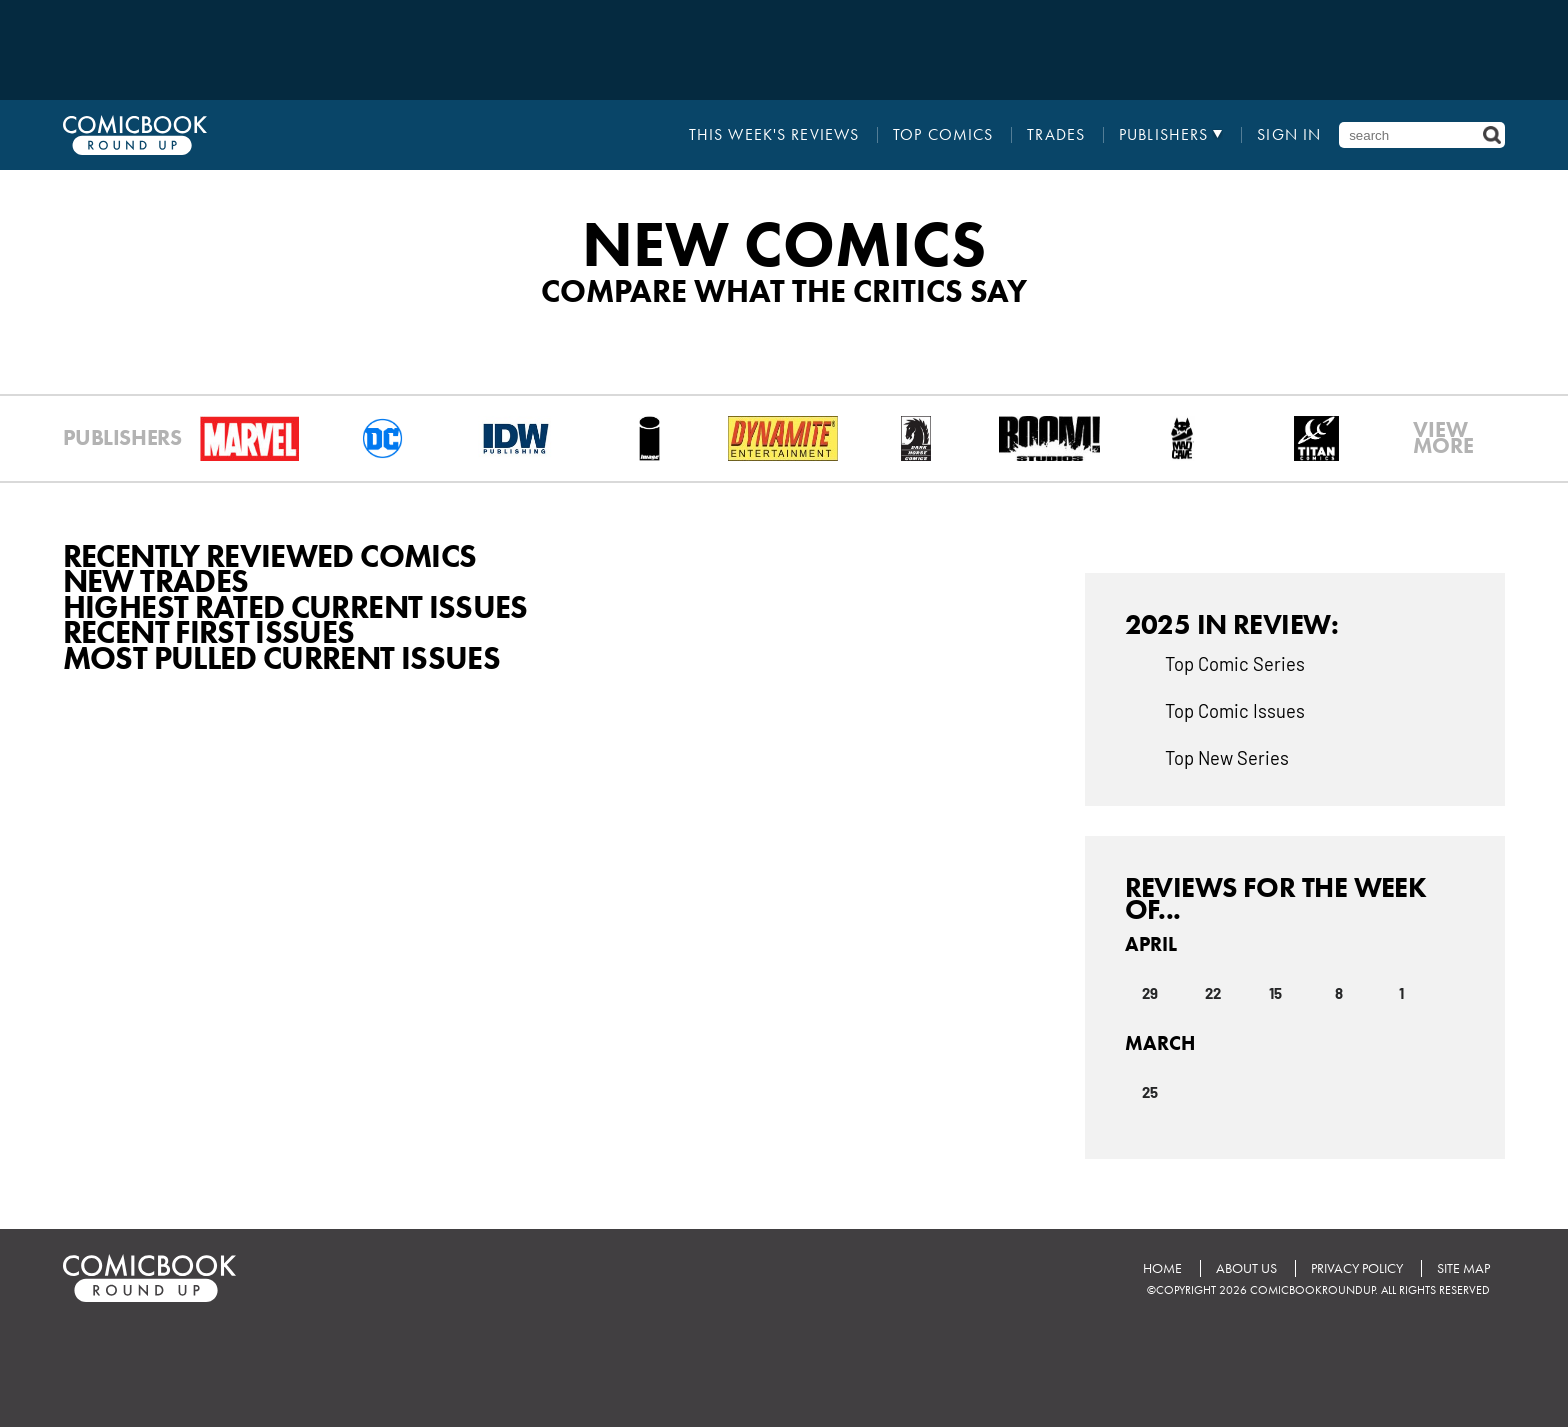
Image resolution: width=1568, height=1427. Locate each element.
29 (1150, 992)
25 (1150, 1091)
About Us (1246, 1268)
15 (1275, 992)
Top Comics (943, 135)
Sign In (1289, 135)
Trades (1056, 135)
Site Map (1463, 1268)
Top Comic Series (1235, 663)
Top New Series (1227, 757)
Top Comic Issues (1235, 710)
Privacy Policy (1357, 1268)
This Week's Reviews (774, 135)
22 (1213, 992)
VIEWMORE (1443, 438)
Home (1162, 1268)
